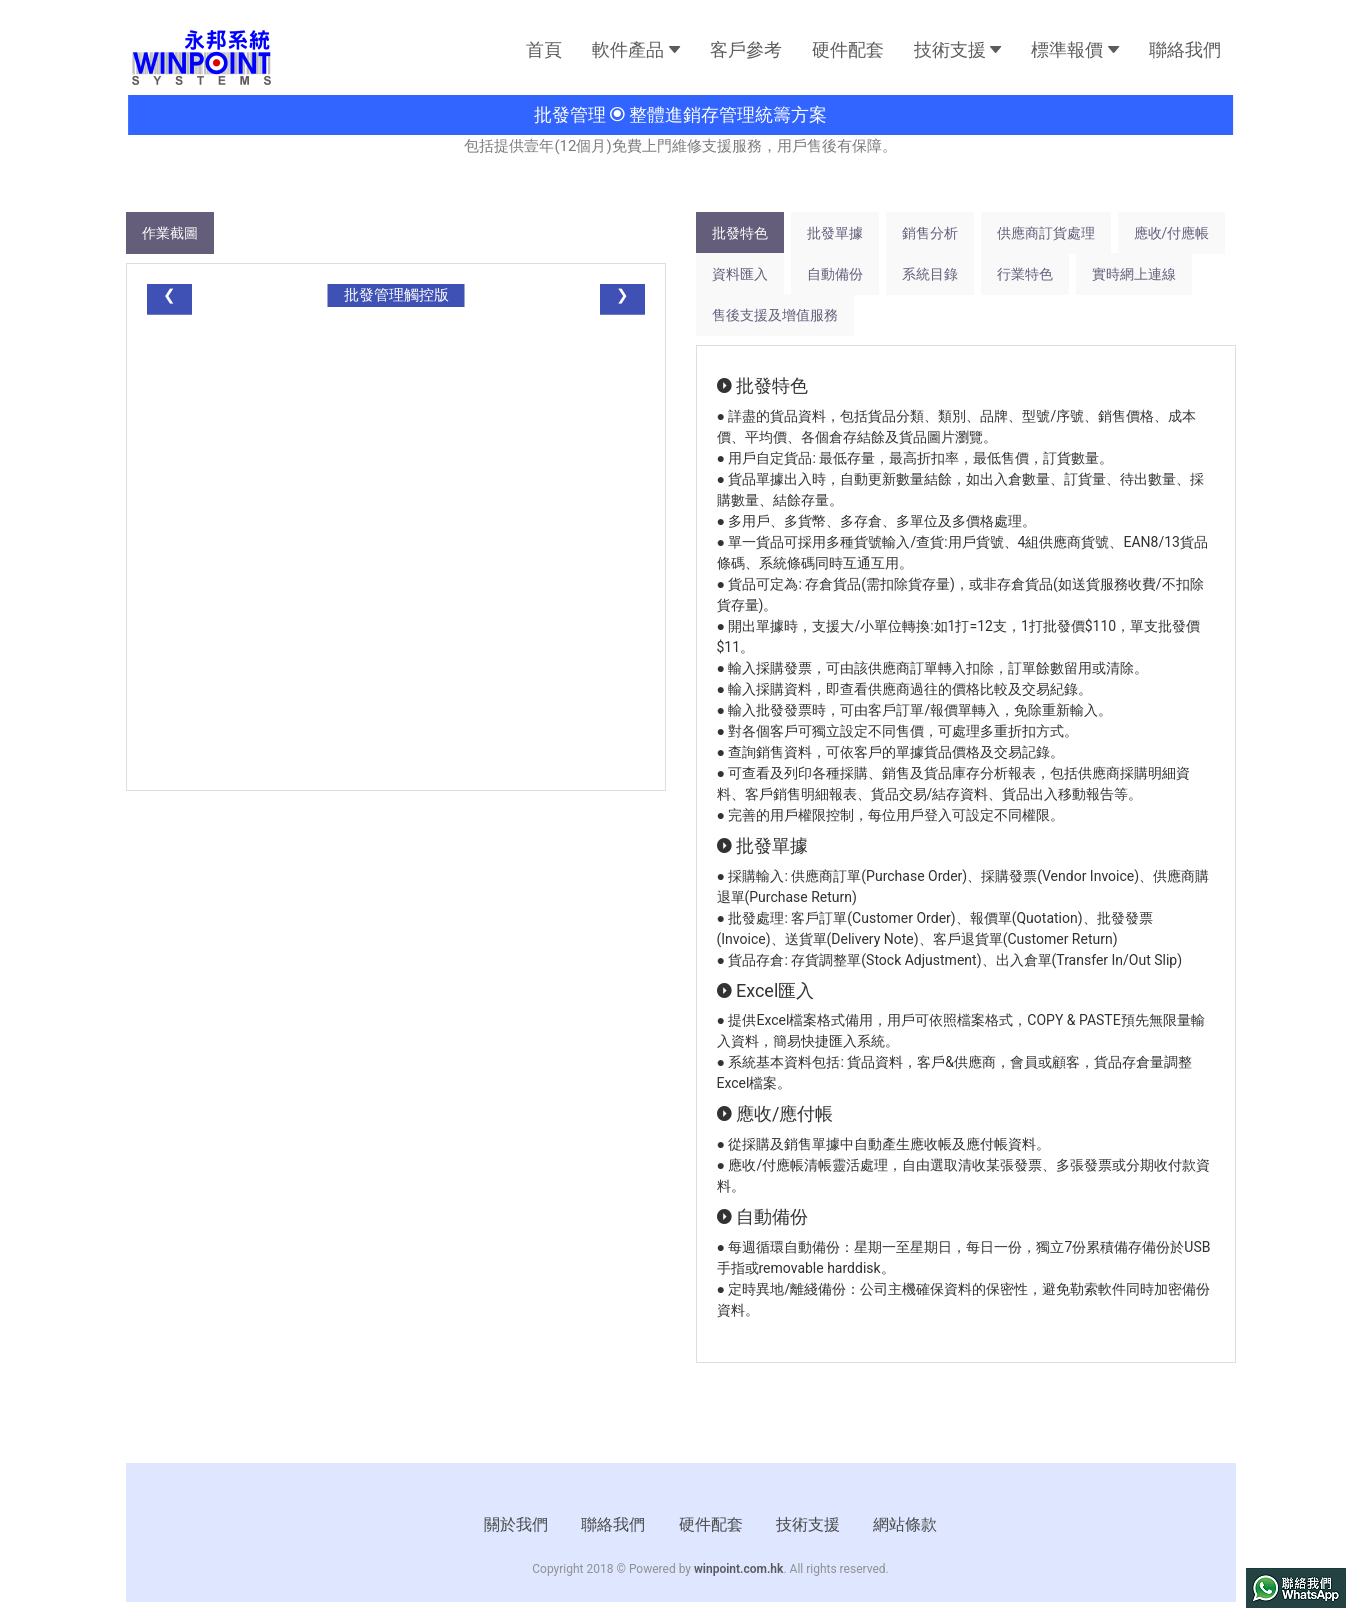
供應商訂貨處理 (1046, 233)
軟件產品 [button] (635, 49)
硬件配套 (848, 49)
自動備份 (835, 274)
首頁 (544, 49)
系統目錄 (930, 274)
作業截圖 (170, 233)
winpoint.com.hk (738, 1569)
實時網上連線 (1134, 274)
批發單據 (835, 233)
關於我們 (516, 1524)
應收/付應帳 (1172, 233)
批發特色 (740, 233)
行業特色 (1025, 274)
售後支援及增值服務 (775, 315)
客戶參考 (746, 49)
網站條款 (905, 1524)
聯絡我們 (1185, 49)
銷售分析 (930, 233)
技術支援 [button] (957, 49)
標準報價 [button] (1074, 49)
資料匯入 (740, 274)
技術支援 (808, 1524)
